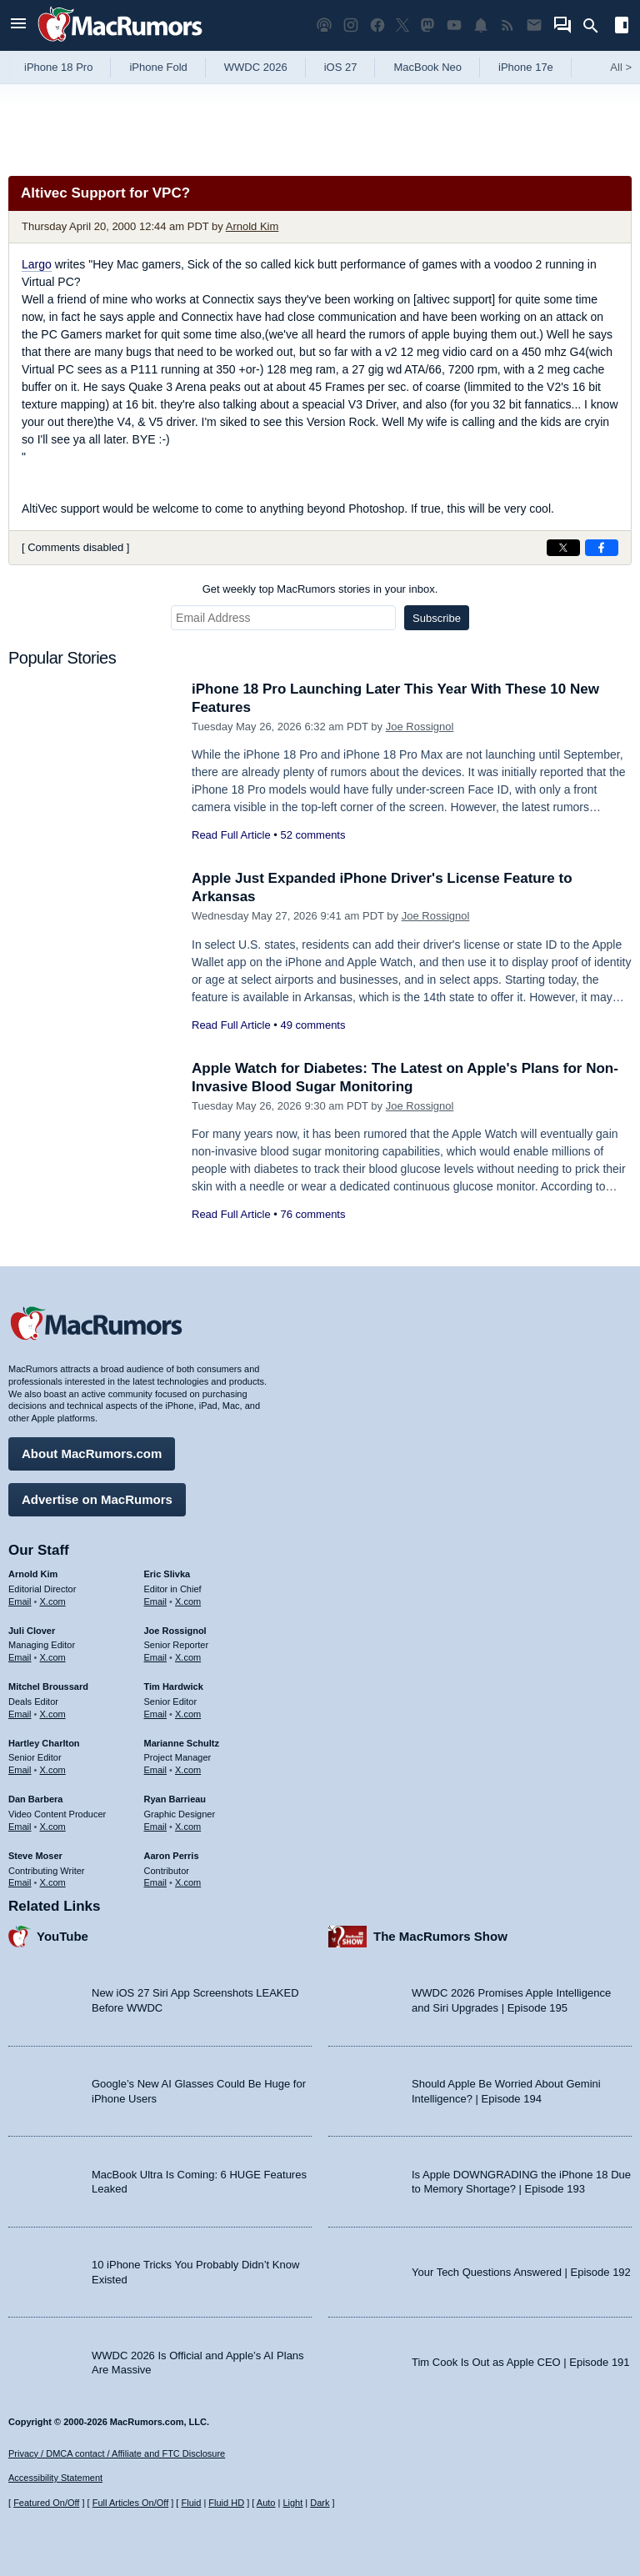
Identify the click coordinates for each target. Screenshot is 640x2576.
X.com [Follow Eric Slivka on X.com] (188, 1601)
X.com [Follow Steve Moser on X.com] (53, 1882)
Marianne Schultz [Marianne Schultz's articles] (181, 1743)
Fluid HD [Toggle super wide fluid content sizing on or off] (226, 2503)
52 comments (312, 835)
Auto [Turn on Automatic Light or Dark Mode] (266, 2503)
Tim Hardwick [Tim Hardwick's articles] (173, 1686)
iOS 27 (341, 67)
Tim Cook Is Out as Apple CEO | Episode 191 (521, 2362)
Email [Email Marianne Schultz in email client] (156, 1770)
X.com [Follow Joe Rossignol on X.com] (188, 1657)
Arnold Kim (252, 226)
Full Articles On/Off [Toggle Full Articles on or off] (130, 2503)
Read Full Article (231, 835)
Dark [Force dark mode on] (319, 2503)
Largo (37, 264)
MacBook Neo (427, 67)
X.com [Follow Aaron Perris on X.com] (188, 1882)
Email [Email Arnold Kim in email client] (20, 1601)
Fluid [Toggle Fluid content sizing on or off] (191, 2503)
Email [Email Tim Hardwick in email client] (156, 1714)
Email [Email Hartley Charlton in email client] (20, 1770)
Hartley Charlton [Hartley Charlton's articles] (44, 1743)
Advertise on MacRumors (97, 1499)
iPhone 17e (525, 67)
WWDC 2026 (256, 67)
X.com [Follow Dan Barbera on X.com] (53, 1827)
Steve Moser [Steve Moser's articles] (35, 1856)
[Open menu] (18, 25)
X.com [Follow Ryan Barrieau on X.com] (188, 1827)
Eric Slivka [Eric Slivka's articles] (167, 1574)
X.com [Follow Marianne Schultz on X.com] (188, 1770)
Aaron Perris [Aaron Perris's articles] (171, 1856)
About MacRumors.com (92, 1453)
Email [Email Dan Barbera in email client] (20, 1827)
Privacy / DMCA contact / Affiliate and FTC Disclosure (116, 2453)
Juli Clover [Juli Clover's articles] (31, 1631)
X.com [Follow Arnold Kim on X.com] (53, 1601)
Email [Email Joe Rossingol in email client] (156, 1657)
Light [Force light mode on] (292, 2503)
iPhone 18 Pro (58, 67)
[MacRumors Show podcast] (324, 25)
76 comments (312, 1214)
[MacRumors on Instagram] (350, 25)
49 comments (312, 1025)
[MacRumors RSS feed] (507, 25)
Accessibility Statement (55, 2478)
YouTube (62, 1936)
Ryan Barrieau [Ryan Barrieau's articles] (175, 1799)
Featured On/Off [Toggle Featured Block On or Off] (46, 2503)
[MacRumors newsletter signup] (534, 25)
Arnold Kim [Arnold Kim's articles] (33, 1574)
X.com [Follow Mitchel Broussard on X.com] (53, 1714)
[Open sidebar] (622, 27)
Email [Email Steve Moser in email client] (20, 1882)
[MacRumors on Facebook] (377, 25)
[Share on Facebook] (601, 547)
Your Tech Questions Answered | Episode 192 (521, 2272)
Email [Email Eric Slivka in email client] (156, 1601)
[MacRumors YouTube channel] (454, 25)
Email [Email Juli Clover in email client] (20, 1657)
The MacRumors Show (440, 1936)
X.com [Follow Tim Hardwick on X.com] (188, 1714)
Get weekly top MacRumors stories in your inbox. (320, 589)
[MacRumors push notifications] (480, 25)
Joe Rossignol (420, 726)
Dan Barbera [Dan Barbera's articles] (35, 1799)
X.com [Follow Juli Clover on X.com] (53, 1657)
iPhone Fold (158, 67)
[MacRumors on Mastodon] (427, 25)
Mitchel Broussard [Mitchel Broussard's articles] (48, 1686)
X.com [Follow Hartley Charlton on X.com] (53, 1770)
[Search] (596, 26)
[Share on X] (563, 547)
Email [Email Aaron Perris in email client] (156, 1882)
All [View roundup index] (621, 67)
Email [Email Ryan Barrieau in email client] (156, 1827)
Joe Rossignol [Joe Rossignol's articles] (175, 1631)
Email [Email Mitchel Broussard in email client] (20, 1714)
